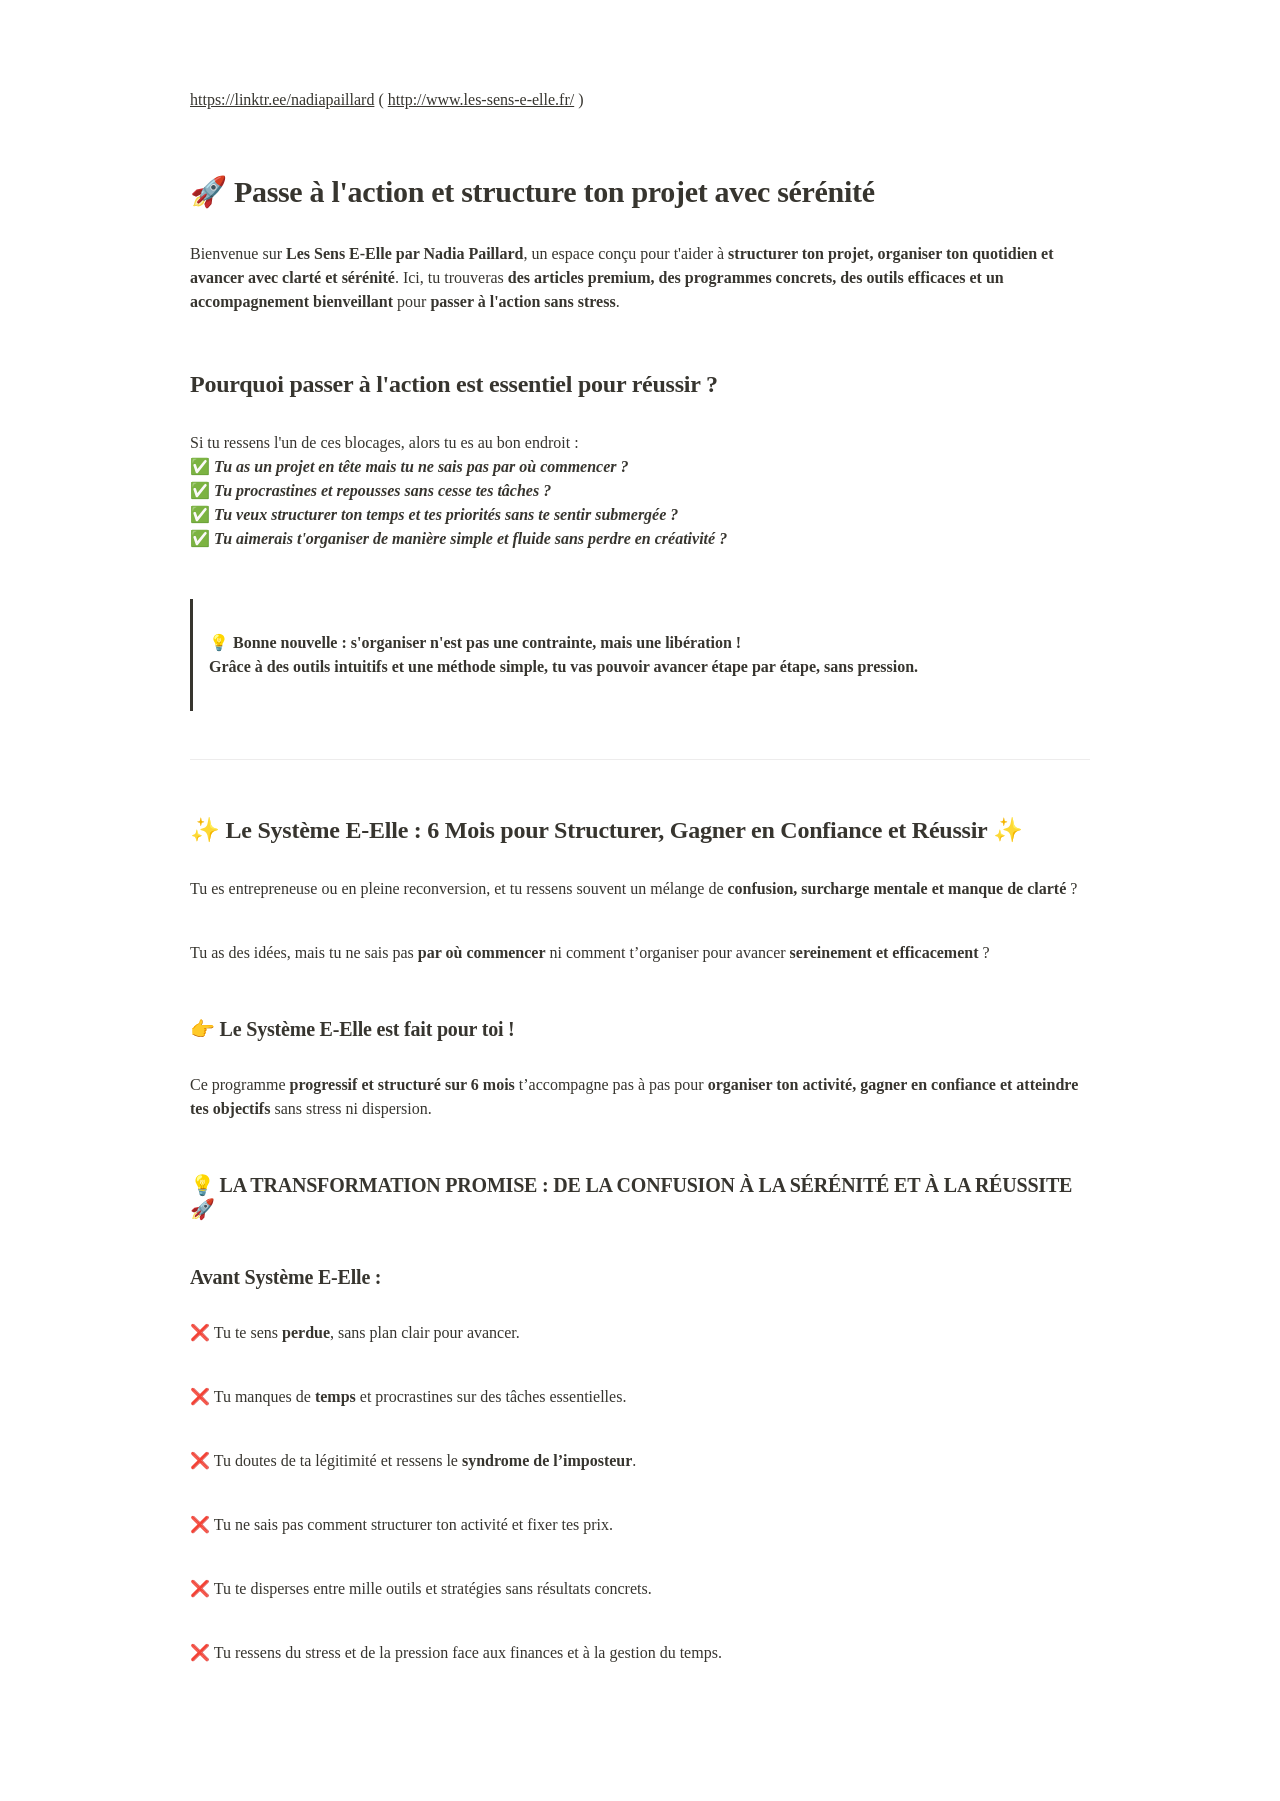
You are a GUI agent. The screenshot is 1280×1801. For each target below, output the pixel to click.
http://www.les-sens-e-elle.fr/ (481, 99)
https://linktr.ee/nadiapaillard (282, 99)
